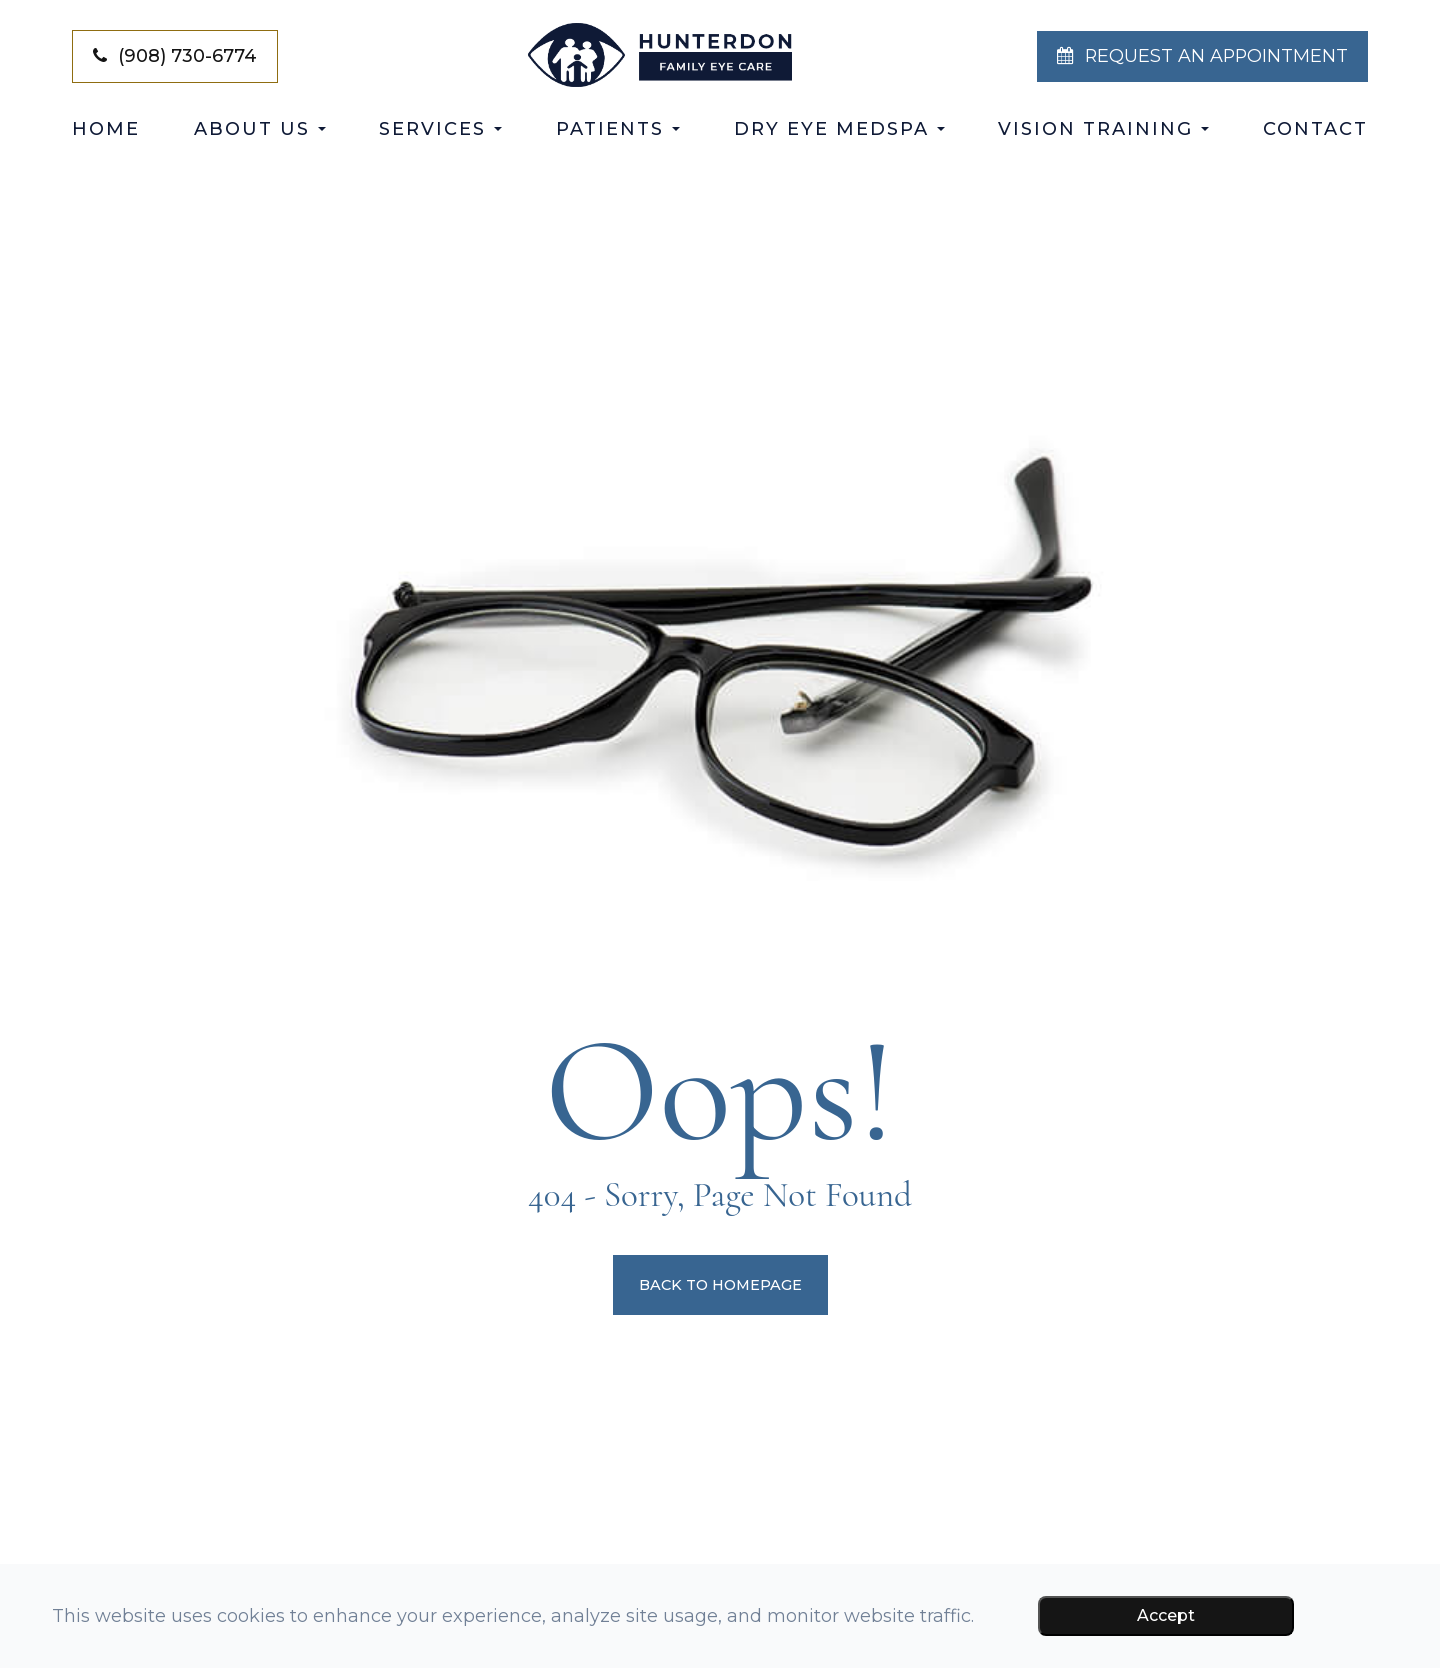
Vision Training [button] (1103, 129)
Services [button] (440, 129)
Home (106, 129)
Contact (1315, 129)
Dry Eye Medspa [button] (839, 129)
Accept (1166, 1615)
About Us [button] (260, 129)
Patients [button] (618, 129)
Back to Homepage (720, 1285)
